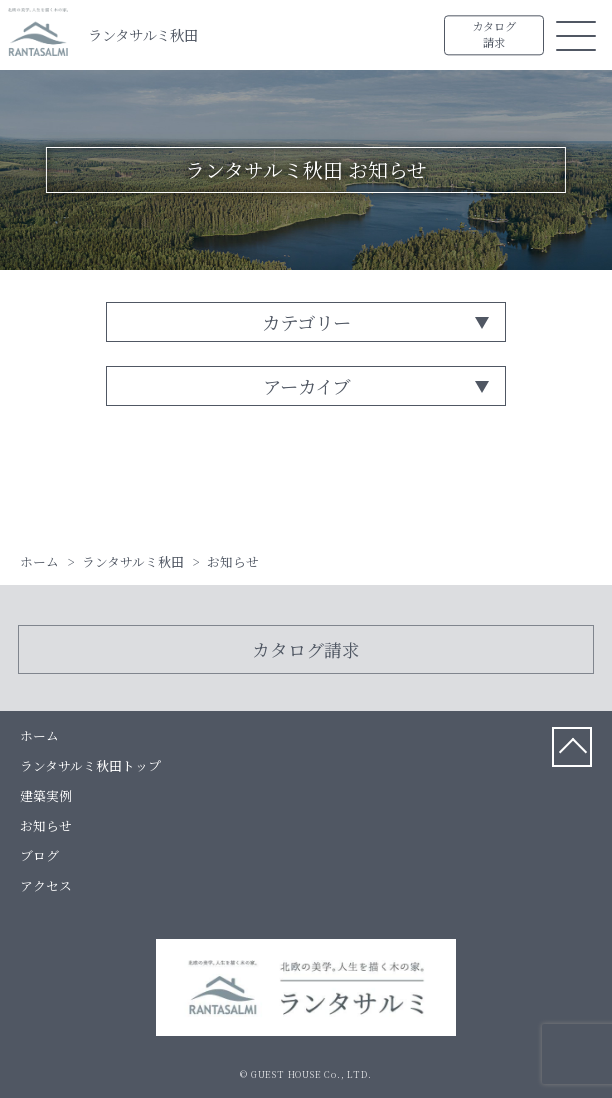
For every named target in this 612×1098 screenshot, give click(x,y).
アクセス (46, 885)
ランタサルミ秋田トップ (90, 765)
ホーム (39, 735)
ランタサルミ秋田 (143, 34)
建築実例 (46, 795)
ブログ (39, 855)
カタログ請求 (494, 35)
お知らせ (46, 825)
